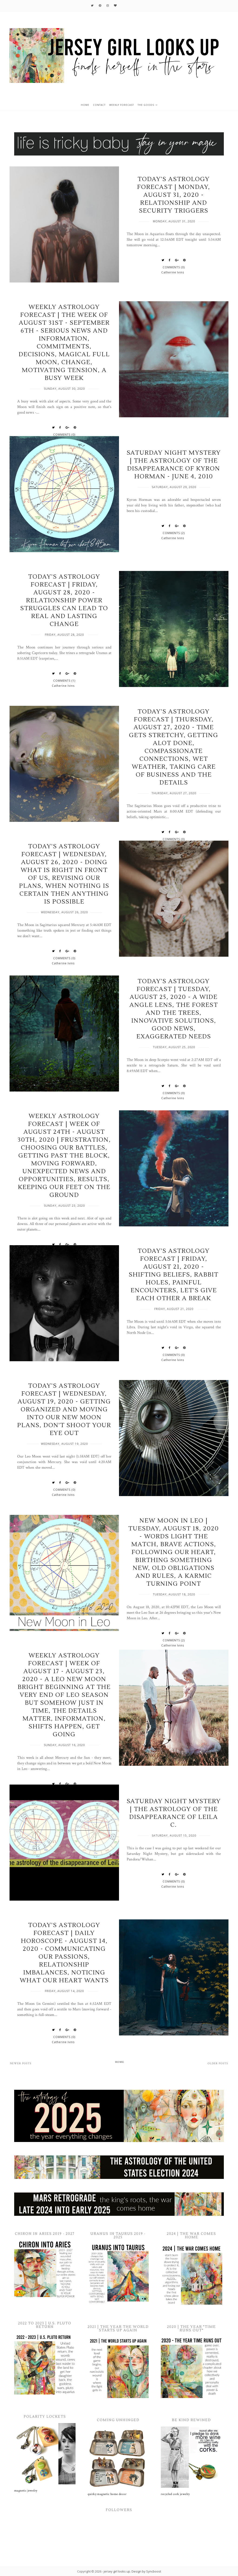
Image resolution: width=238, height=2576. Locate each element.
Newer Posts (20, 2063)
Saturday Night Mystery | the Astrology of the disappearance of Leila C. (174, 1813)
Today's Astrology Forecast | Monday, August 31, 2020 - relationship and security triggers (173, 195)
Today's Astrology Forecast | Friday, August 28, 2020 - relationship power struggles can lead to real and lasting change (64, 600)
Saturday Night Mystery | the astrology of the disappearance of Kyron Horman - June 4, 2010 (174, 464)
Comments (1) (64, 681)
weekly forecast (121, 105)
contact (99, 105)
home (85, 105)
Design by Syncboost (146, 2571)
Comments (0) (174, 267)
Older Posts (218, 2063)
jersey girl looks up (117, 2571)
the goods (146, 105)
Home (119, 2062)
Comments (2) (174, 533)
